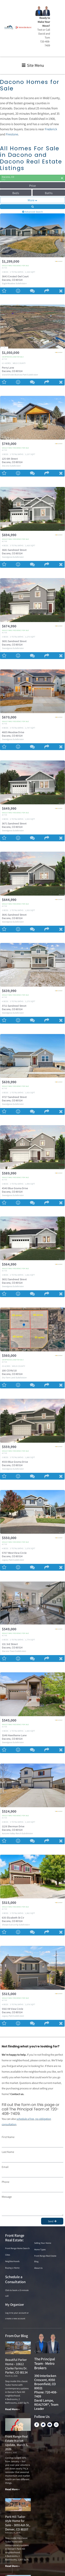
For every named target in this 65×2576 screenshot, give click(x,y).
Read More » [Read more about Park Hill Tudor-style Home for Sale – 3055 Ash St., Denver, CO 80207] (12, 2566)
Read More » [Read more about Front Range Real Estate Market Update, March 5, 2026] (12, 2489)
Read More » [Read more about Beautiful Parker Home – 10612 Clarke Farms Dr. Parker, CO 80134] (12, 2409)
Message (7, 2197)
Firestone (12, 134)
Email (5, 2167)
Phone (5, 2182)
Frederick (51, 129)
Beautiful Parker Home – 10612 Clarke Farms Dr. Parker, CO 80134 (16, 2366)
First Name (8, 2137)
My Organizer (14, 2304)
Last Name (8, 2152)
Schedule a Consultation (15, 2279)
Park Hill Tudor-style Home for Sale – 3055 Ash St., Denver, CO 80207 (17, 2523)
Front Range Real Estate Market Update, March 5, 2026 (16, 2442)
